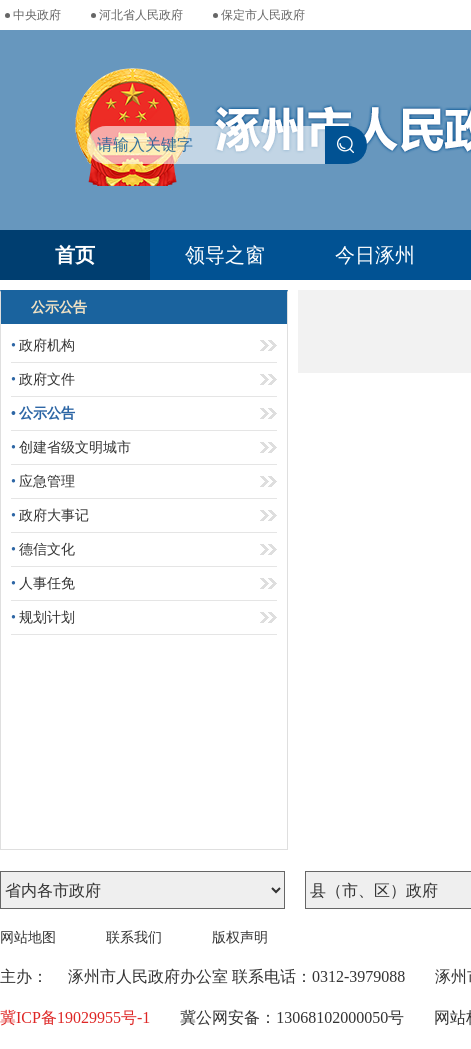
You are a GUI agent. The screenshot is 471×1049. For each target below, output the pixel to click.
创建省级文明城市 (71, 447)
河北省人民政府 (141, 15)
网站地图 (28, 937)
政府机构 (43, 345)
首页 (75, 255)
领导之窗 (225, 255)
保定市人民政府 (263, 15)
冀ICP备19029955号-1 (75, 1017)
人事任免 (43, 583)
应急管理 (43, 481)
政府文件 (43, 379)
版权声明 (240, 937)
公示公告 (43, 413)
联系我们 (134, 937)
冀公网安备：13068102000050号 (292, 1017)
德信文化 (43, 549)
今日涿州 (375, 255)
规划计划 (43, 617)
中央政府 (37, 15)
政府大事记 (50, 515)
